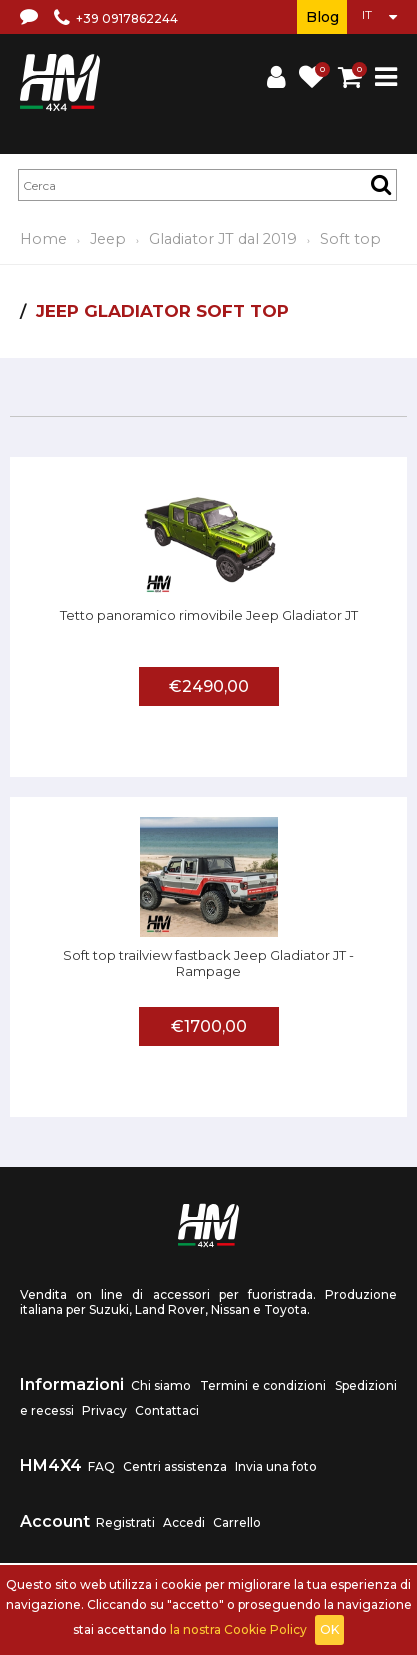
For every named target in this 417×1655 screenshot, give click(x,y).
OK (329, 1629)
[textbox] (207, 185)
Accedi (184, 1522)
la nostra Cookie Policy (238, 1629)
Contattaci (167, 1410)
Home (43, 239)
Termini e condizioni (263, 1385)
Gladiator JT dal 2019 (223, 239)
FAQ (101, 1466)
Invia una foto (276, 1466)
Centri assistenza (175, 1466)
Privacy (104, 1410)
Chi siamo (161, 1385)
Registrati (125, 1522)
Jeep (108, 239)
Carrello (237, 1522)
